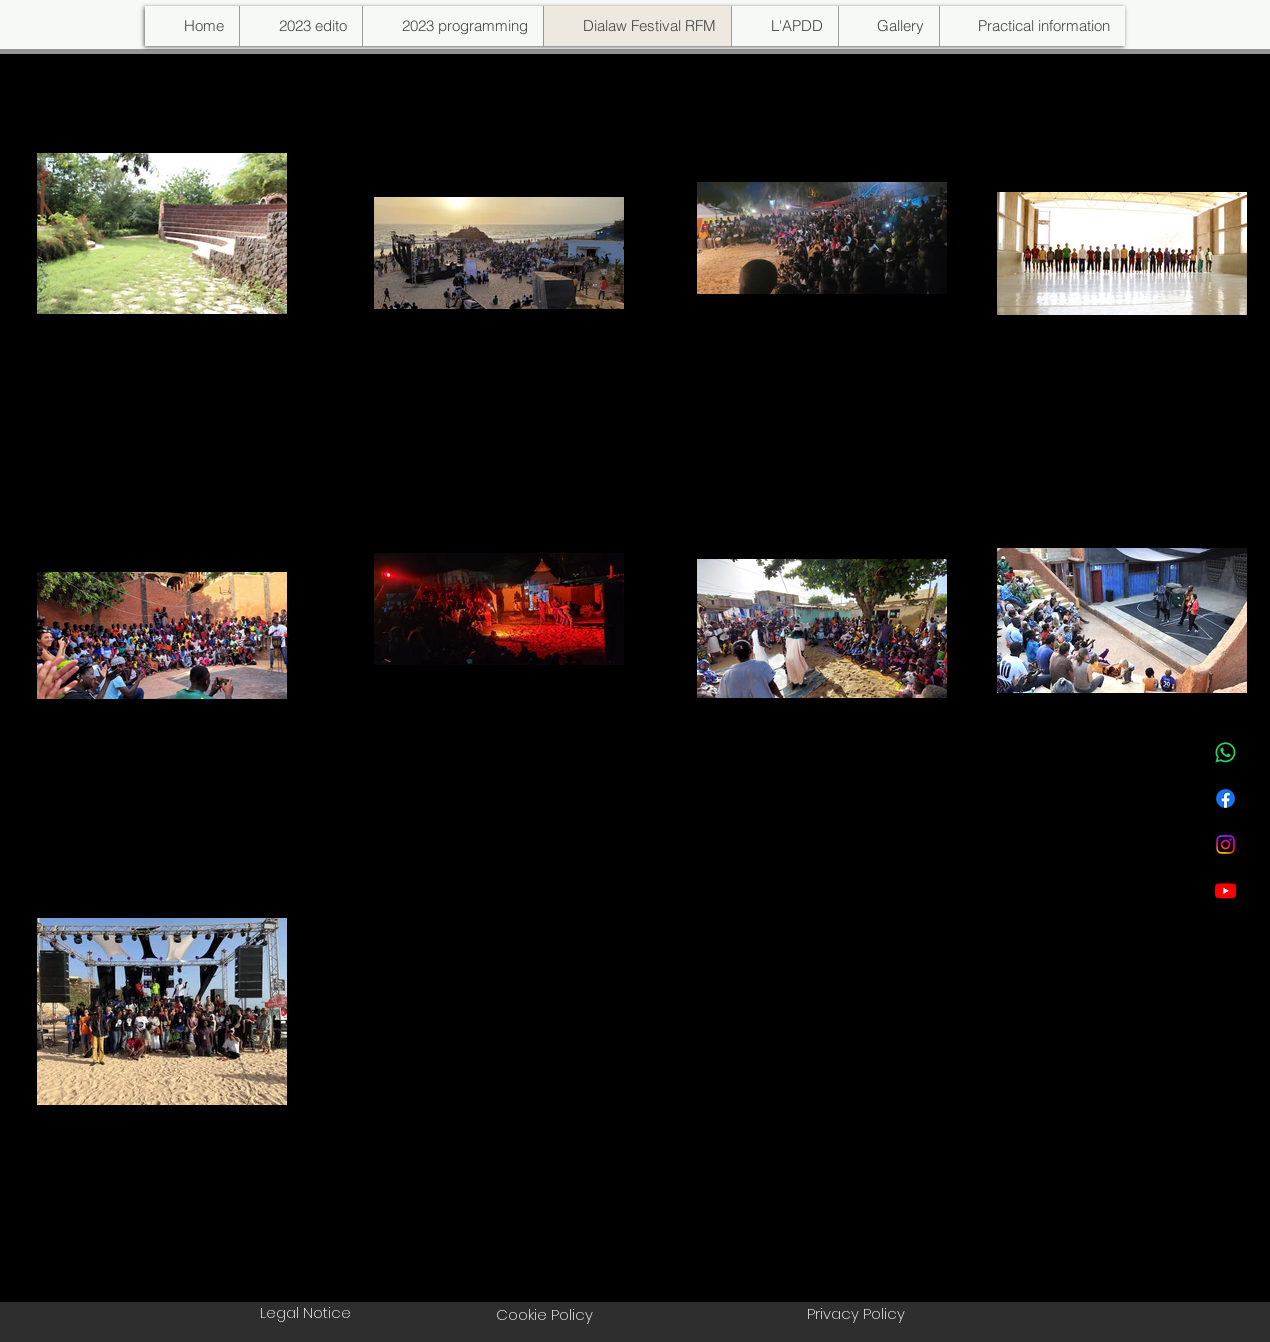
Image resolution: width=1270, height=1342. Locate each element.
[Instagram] (1225, 844)
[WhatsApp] (1225, 752)
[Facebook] (1225, 798)
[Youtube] (1225, 890)
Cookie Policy (544, 1314)
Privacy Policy (856, 1313)
